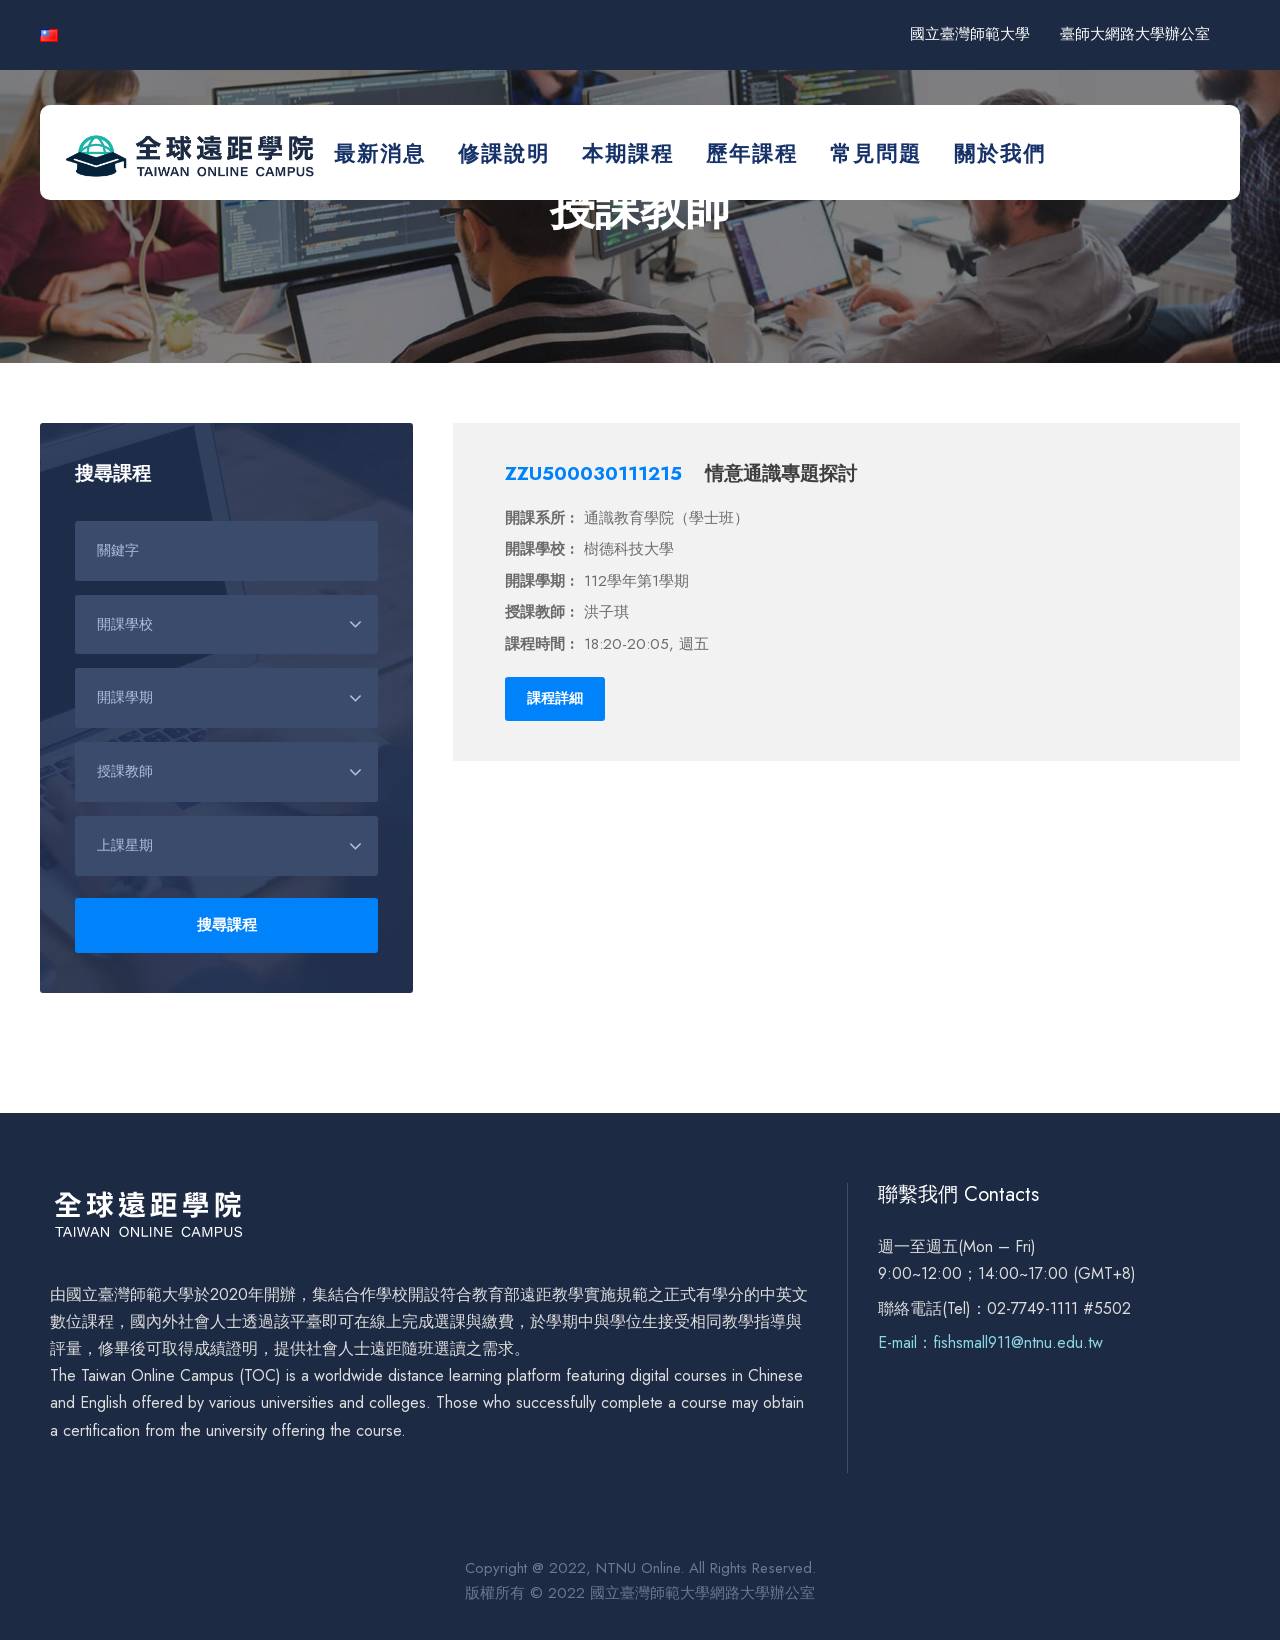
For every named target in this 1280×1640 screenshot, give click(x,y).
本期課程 (628, 154)
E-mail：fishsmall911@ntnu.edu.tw (990, 1342)
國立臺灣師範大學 (970, 34)
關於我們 (1000, 154)
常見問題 (876, 154)
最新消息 (380, 154)
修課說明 (504, 154)
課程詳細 (555, 698)
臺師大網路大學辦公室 (1135, 34)
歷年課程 (752, 154)
